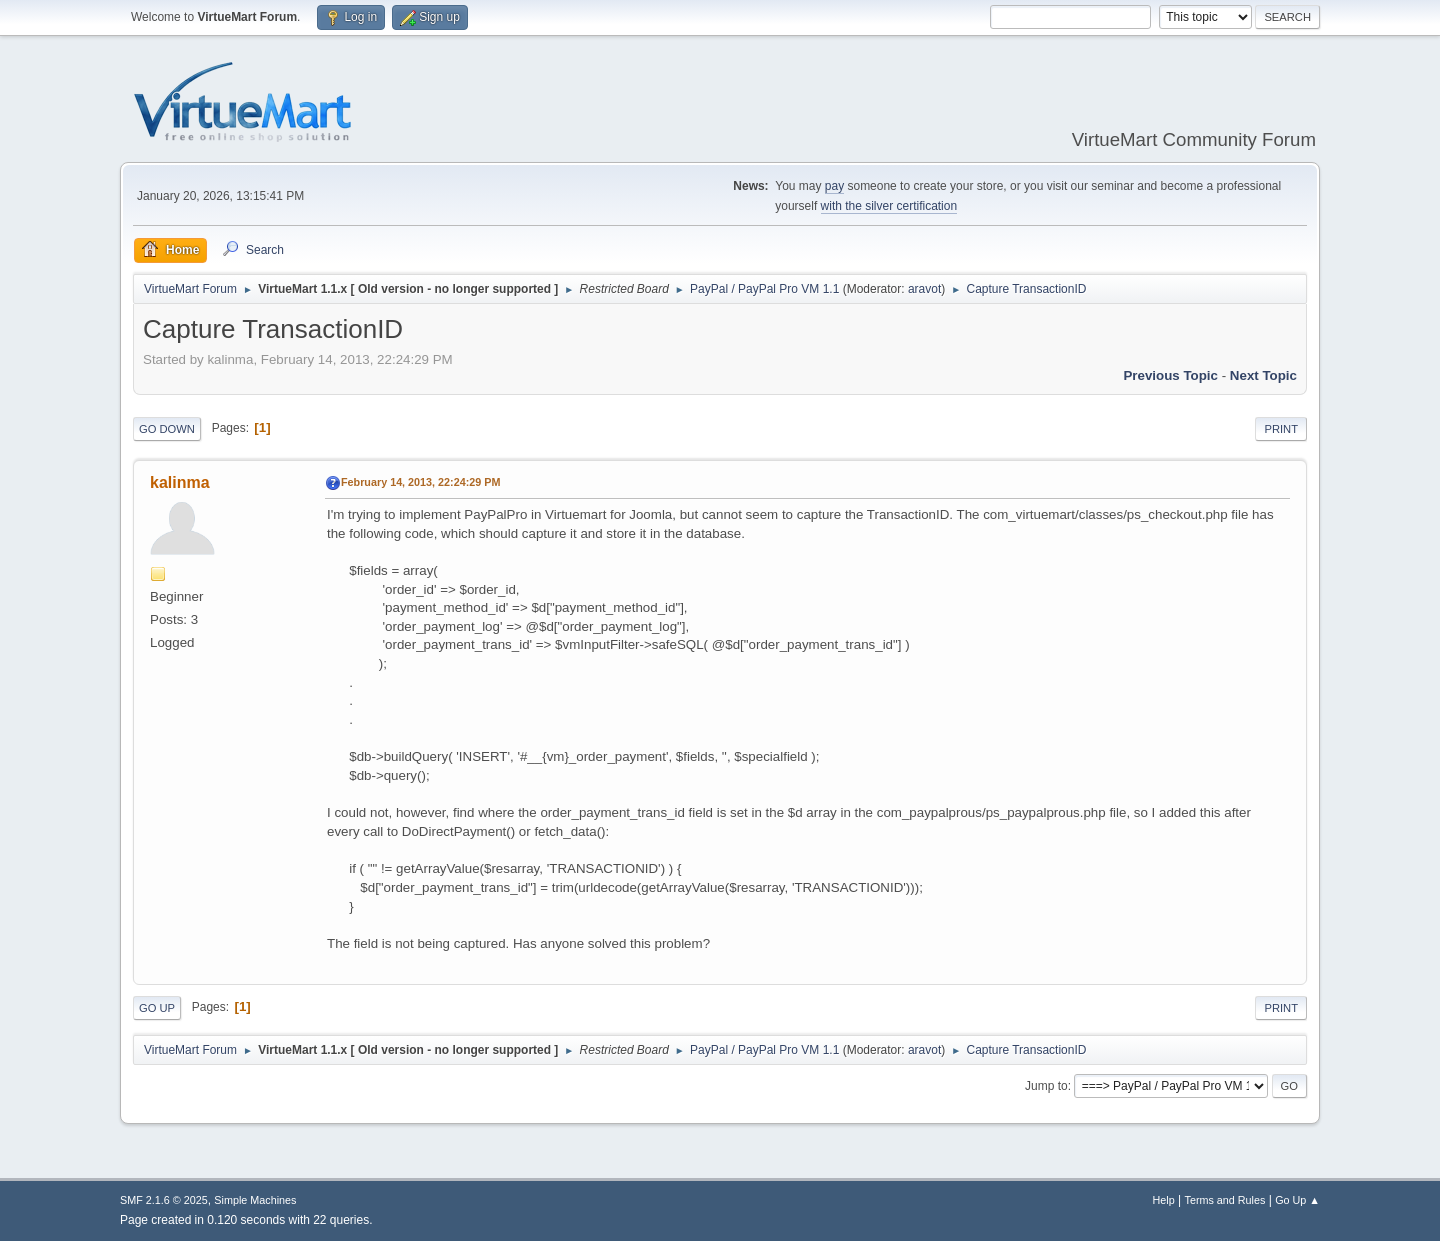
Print (1281, 429)
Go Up (157, 1008)
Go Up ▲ (1297, 1200)
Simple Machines (255, 1200)
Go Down (167, 429)
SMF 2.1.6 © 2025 (164, 1200)
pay (834, 186)
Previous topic (1170, 375)
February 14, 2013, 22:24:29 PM (420, 482)
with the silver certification (889, 206)
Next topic (1263, 375)
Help (1164, 1200)
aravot (924, 289)
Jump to (1046, 1086)
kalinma (180, 482)
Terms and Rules (1225, 1200)
